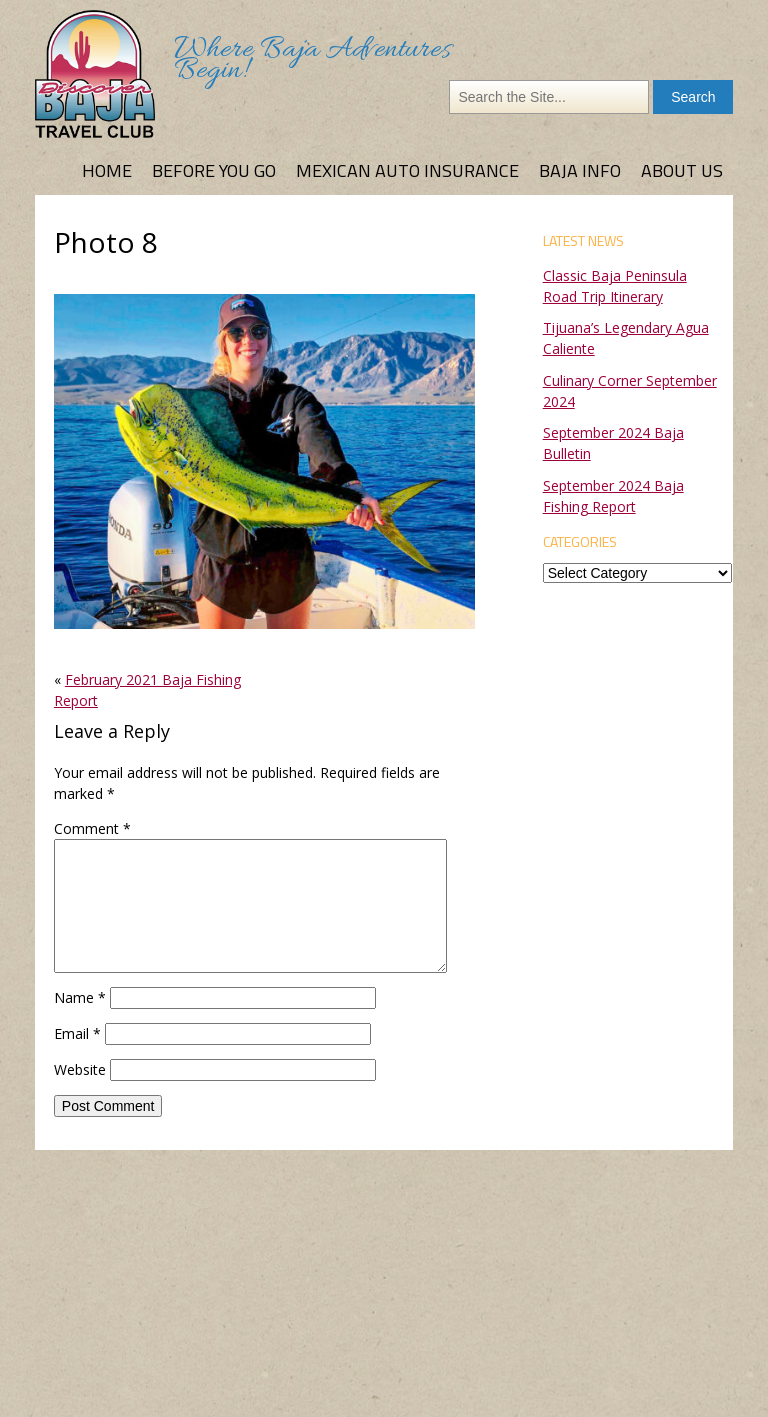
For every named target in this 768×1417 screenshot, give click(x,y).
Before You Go (214, 170)
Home (107, 170)
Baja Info (580, 170)
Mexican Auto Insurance (407, 170)
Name (80, 997)
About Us (682, 170)
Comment (92, 828)
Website (80, 1069)
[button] (264, 461)
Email (77, 1033)
